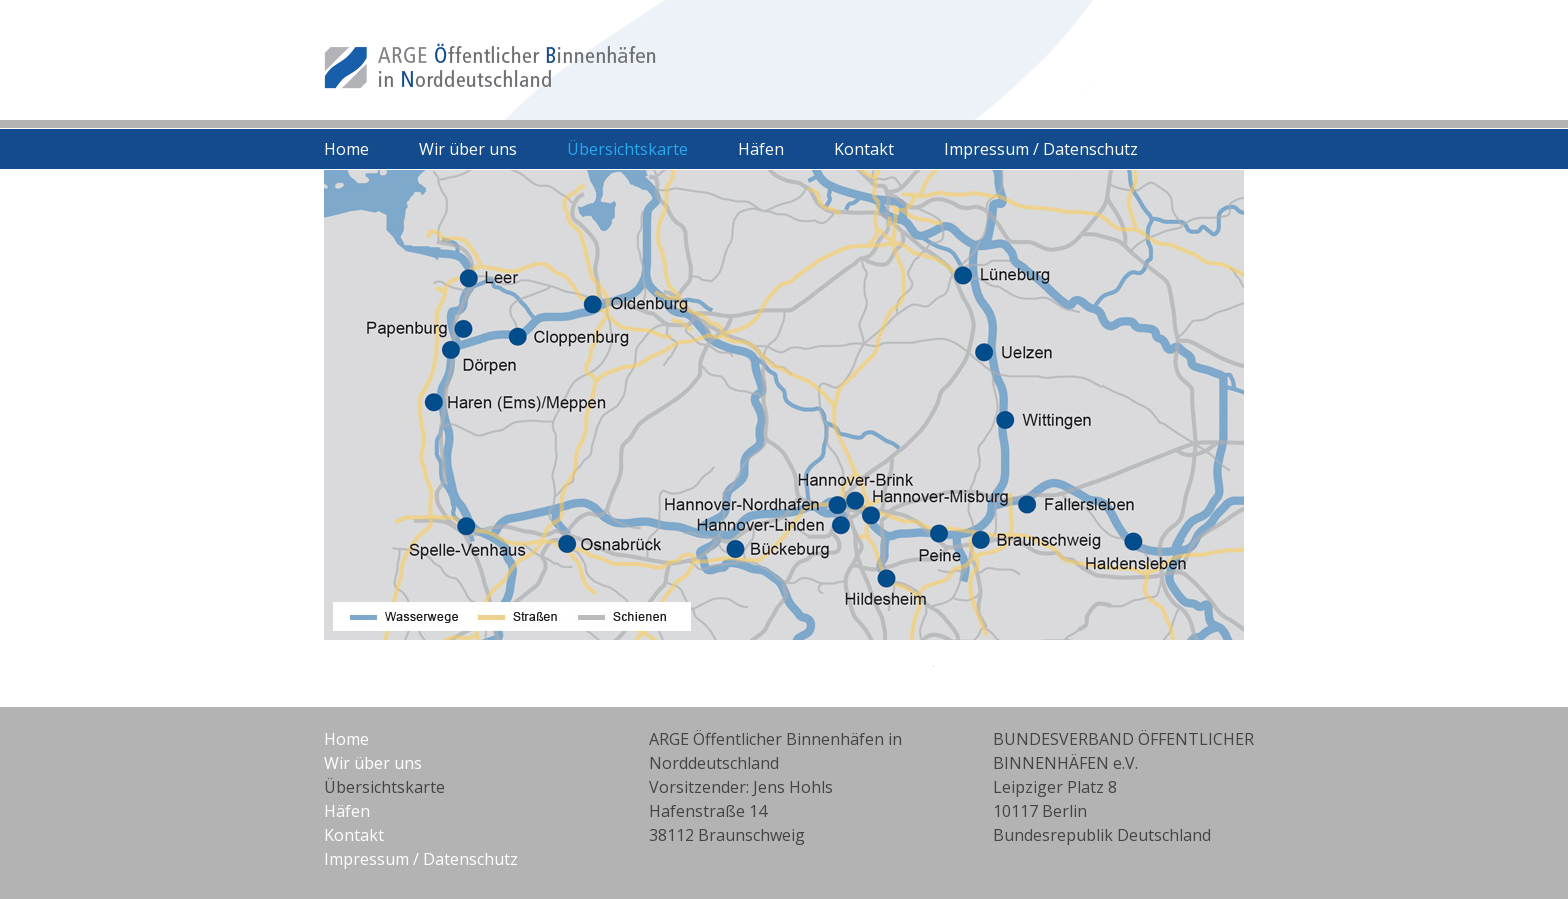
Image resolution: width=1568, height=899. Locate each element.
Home (346, 149)
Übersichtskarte (627, 149)
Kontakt (864, 149)
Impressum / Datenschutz (1041, 149)
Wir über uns (468, 149)
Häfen (761, 149)
